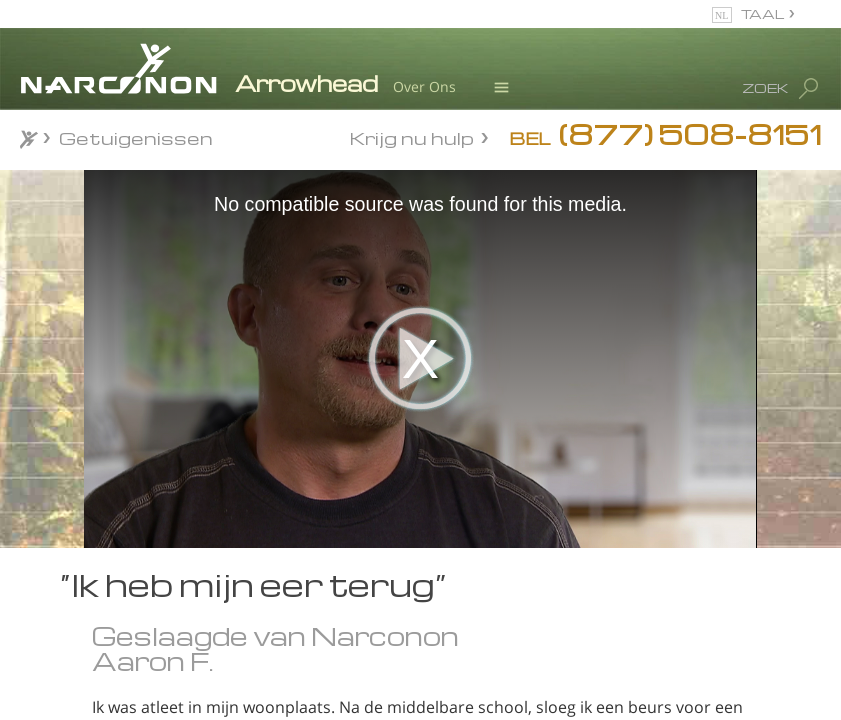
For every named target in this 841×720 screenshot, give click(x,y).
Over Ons (424, 86)
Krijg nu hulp (412, 136)
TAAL (762, 13)
